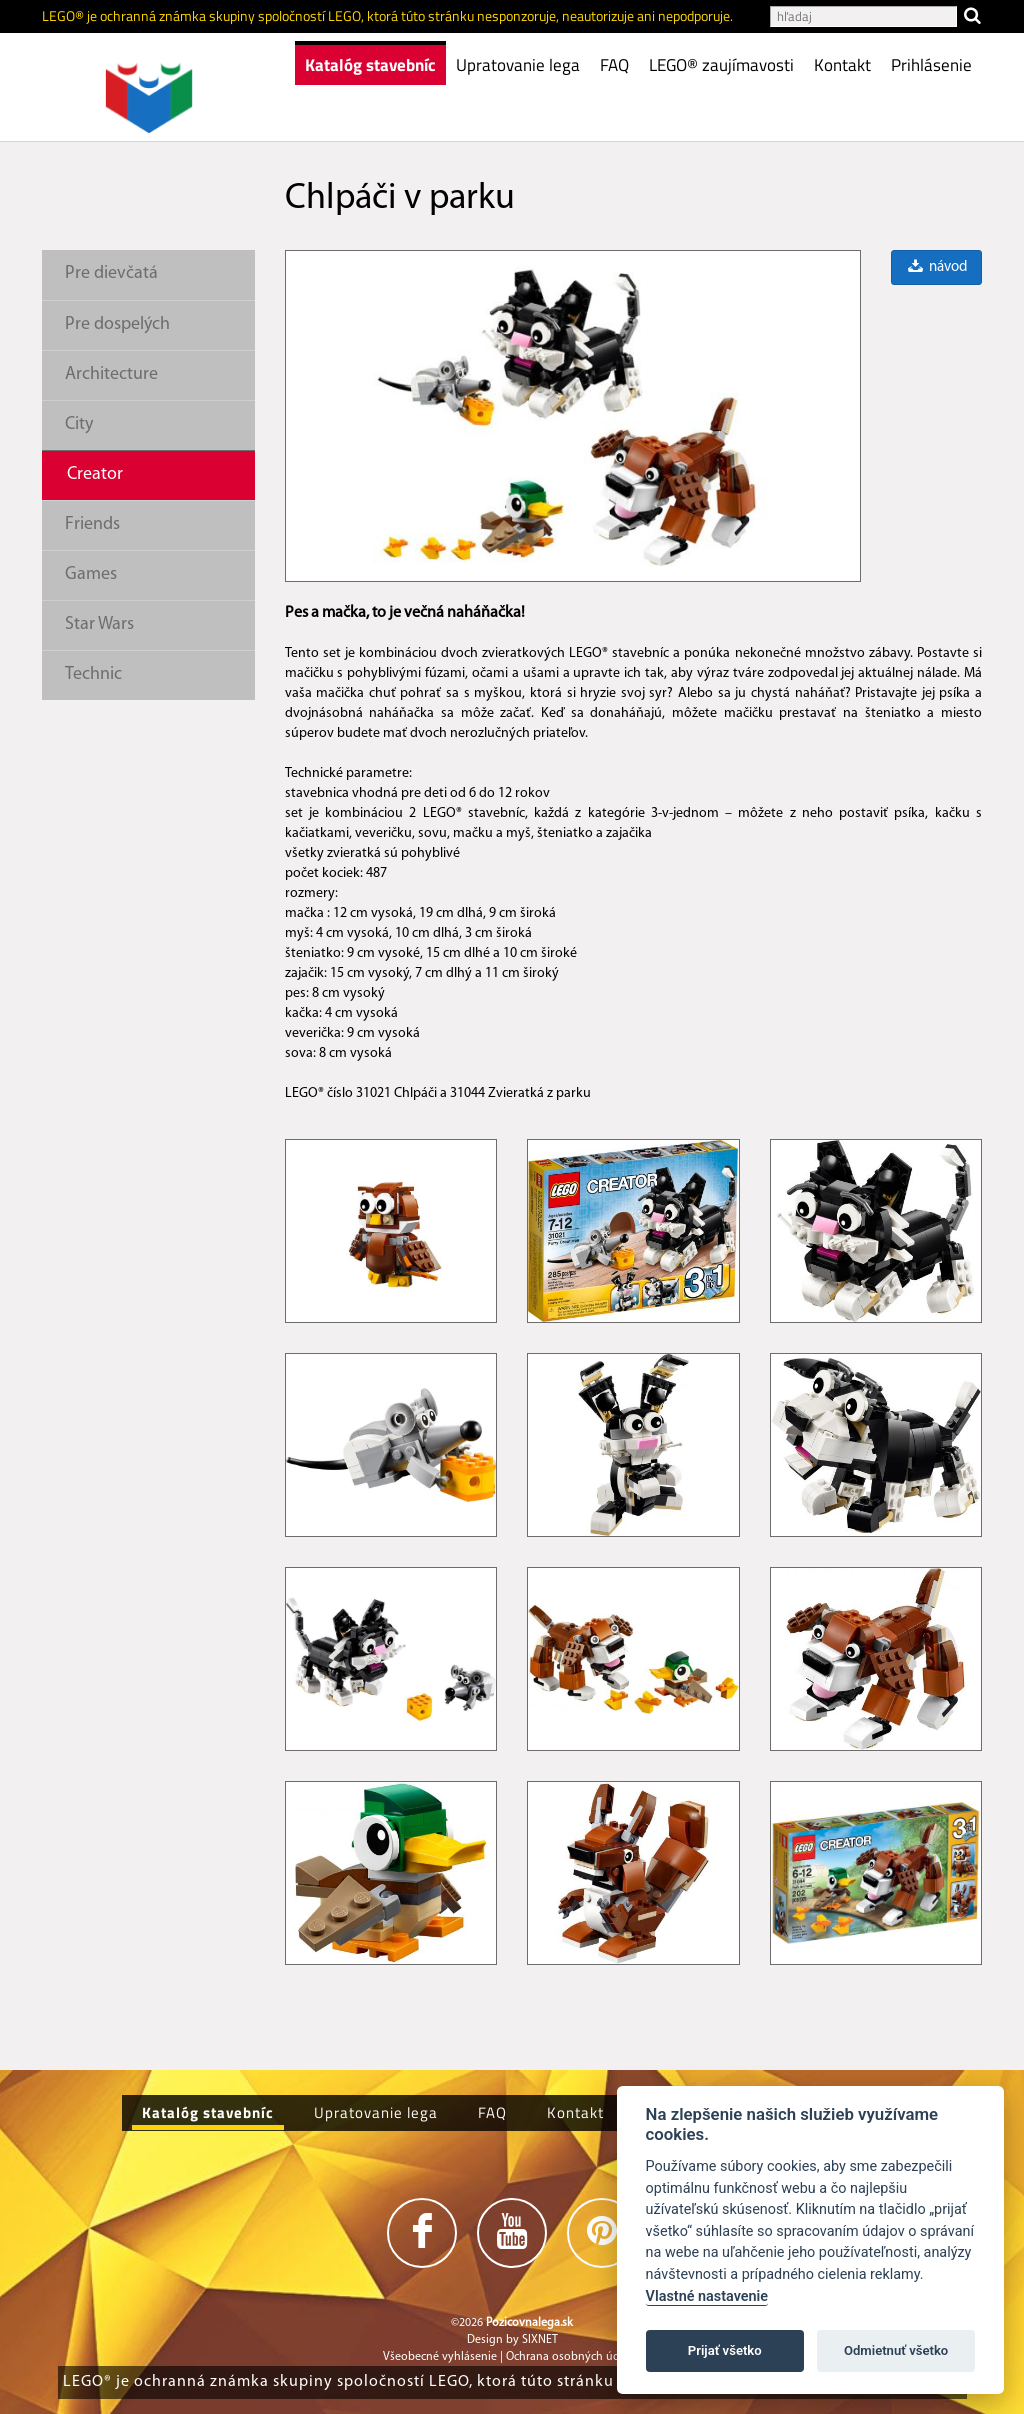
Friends (92, 524)
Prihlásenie (931, 65)
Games (91, 574)
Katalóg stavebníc (370, 65)
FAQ (614, 65)
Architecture (111, 374)
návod (936, 267)
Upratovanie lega (518, 65)
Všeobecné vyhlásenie (440, 2357)
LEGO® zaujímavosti (721, 65)
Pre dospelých (117, 324)
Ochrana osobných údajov (574, 2357)
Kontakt (842, 65)
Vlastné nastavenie (707, 2296)
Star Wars (99, 624)
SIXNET (540, 2340)
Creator (95, 474)
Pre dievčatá (111, 273)
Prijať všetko (725, 2350)
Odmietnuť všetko (896, 2350)
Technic (93, 674)
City (79, 424)
